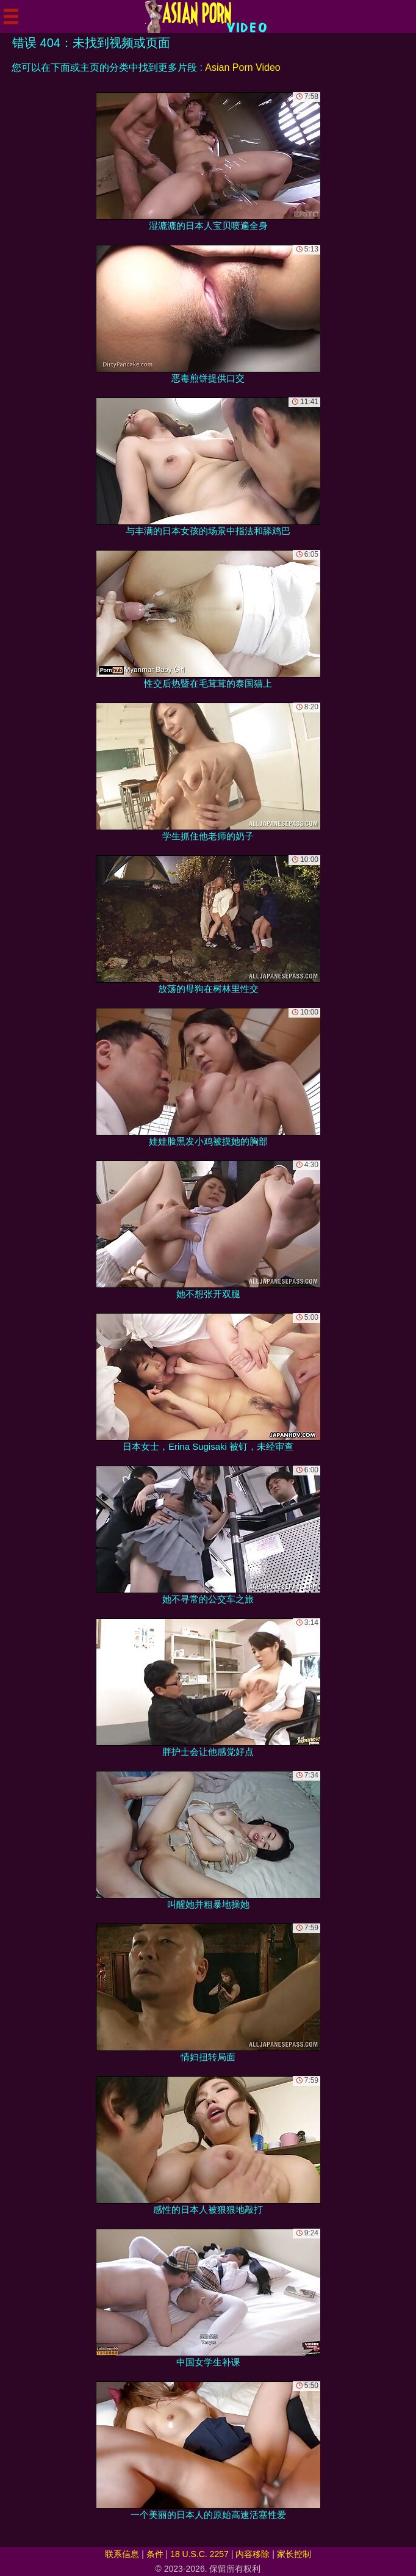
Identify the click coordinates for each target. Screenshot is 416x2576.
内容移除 (252, 2554)
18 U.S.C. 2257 (199, 2554)
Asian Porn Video (242, 67)
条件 (154, 2554)
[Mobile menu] (11, 16)
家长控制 (294, 2554)
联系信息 (122, 2554)
